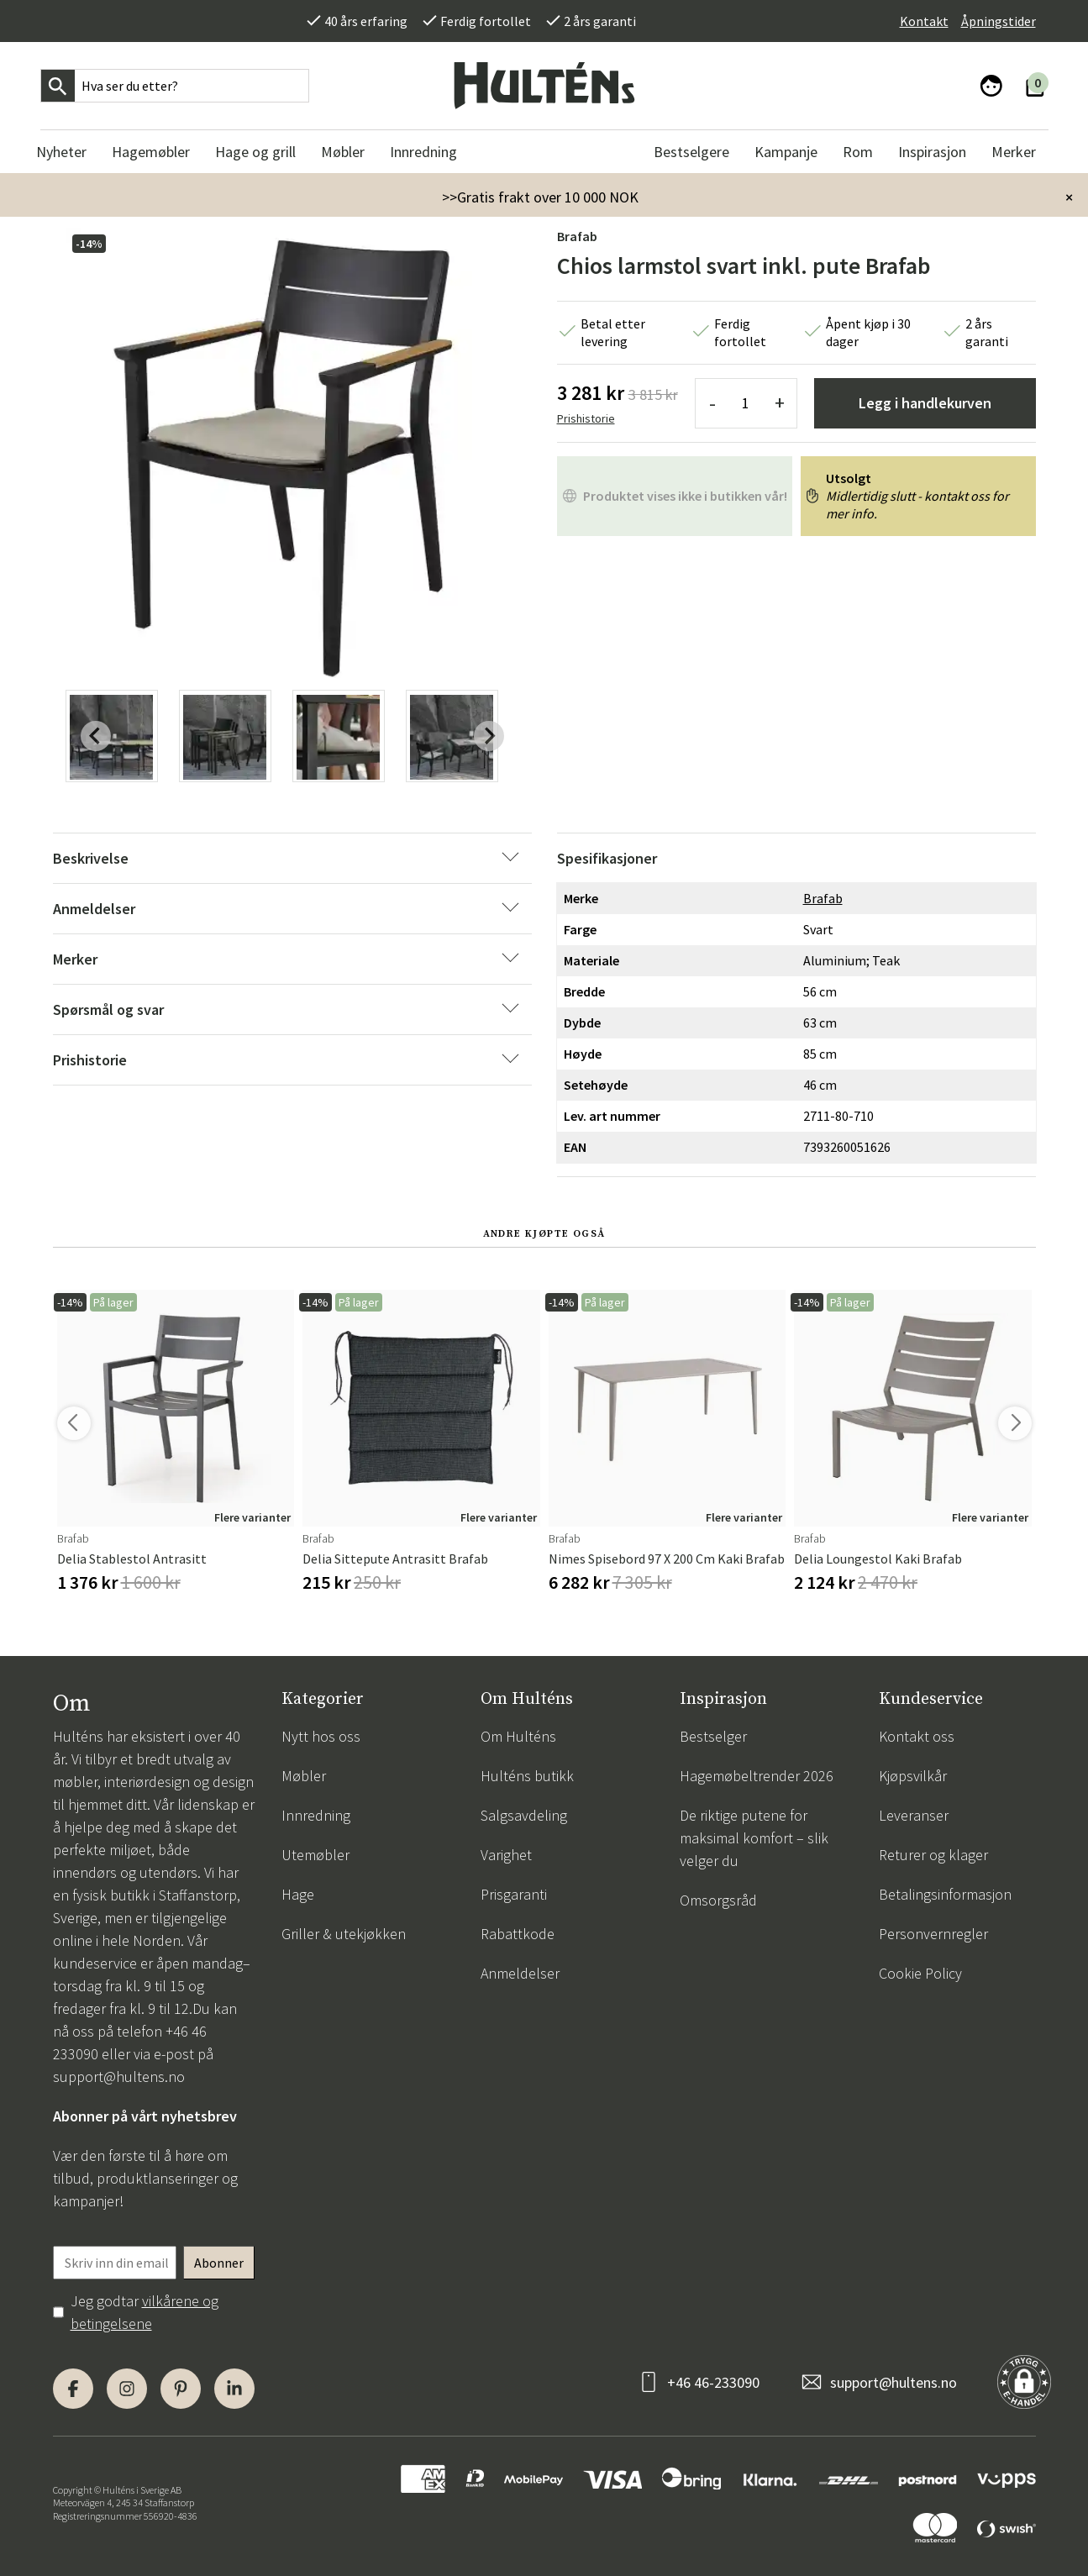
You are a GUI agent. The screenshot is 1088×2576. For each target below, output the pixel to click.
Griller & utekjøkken (343, 1933)
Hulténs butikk (527, 1775)
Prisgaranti (514, 1894)
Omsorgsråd (718, 1900)
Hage (297, 1894)
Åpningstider (998, 21)
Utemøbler (315, 1854)
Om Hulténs (518, 1736)
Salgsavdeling (524, 1815)
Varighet (506, 1854)
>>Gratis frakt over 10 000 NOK (540, 197)
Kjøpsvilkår (913, 1775)
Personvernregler (933, 1933)
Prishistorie (586, 418)
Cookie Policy (920, 1973)
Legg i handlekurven (925, 403)
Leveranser (914, 1815)
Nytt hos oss (320, 1736)
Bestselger (713, 1736)
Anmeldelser (520, 1973)
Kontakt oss (916, 1736)
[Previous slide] (96, 736)
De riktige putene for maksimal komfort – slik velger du (754, 1838)
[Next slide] (489, 736)
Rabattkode (518, 1933)
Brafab (577, 236)
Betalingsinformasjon (945, 1894)
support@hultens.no (119, 2076)
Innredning (315, 1815)
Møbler (303, 1775)
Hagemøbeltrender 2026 (756, 1775)
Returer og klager (933, 1854)
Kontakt (924, 21)
